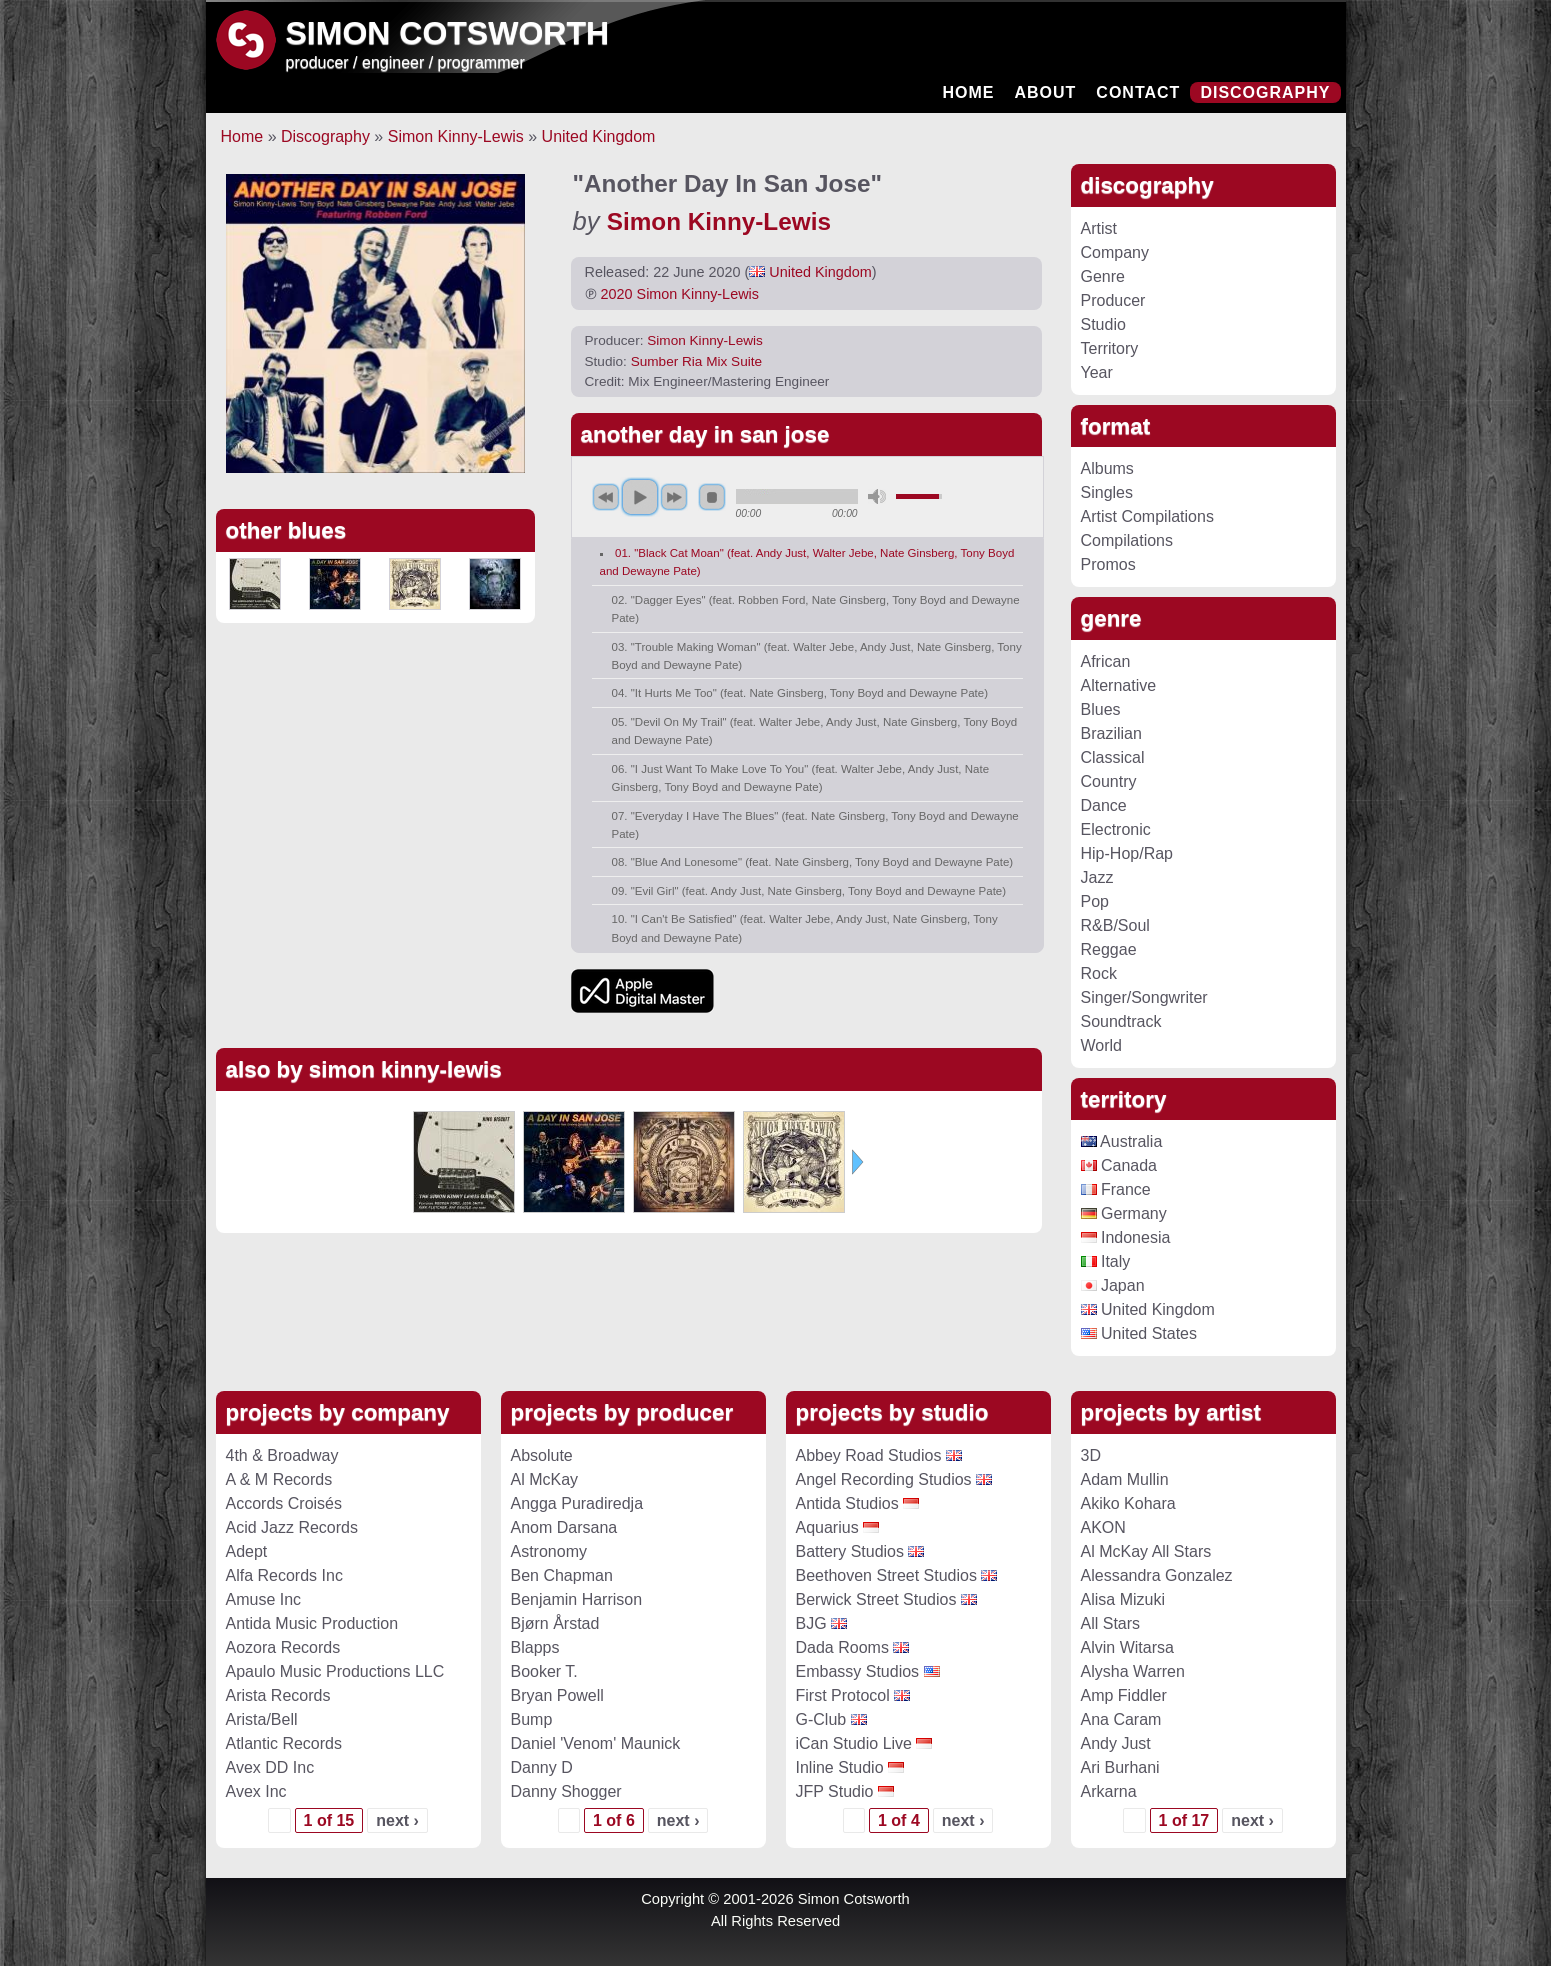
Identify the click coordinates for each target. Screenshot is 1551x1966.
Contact (1138, 92)
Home (968, 92)
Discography (1265, 92)
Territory (1110, 348)
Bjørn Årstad (555, 1623)
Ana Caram (1121, 1719)
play (640, 497)
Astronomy (549, 1551)
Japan (1113, 1285)
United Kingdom (599, 136)
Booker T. (544, 1671)
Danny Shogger (566, 1791)
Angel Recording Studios (884, 1479)
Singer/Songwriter (1144, 997)
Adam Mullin (1125, 1479)
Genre (1103, 276)
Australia (1122, 1141)
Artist (1099, 228)
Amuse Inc (264, 1599)
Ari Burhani (1120, 1767)
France (1116, 1189)
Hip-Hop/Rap (1127, 853)
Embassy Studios (858, 1671)
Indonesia (1126, 1237)
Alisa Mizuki (1123, 1599)
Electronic (1116, 829)
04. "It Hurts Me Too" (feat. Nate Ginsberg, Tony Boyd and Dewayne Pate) (800, 693)
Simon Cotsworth (448, 33)
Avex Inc (256, 1791)
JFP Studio (835, 1791)
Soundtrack (1121, 1021)
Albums (1107, 468)
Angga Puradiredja (577, 1503)
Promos (1108, 564)
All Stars (1111, 1623)
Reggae (1109, 949)
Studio (1103, 324)
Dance (1104, 805)
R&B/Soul (1115, 925)
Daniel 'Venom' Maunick (596, 1743)
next (674, 497)
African (1106, 661)
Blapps (535, 1647)
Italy (1106, 1261)
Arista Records (278, 1695)
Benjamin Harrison (577, 1599)
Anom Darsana (564, 1527)
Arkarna (1109, 1791)
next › (397, 1820)
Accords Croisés (284, 1503)
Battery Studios (850, 1551)
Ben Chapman (562, 1575)
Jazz (1097, 877)
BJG (811, 1623)
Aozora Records (283, 1647)
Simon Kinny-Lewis (456, 136)
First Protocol (843, 1695)
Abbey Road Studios (869, 1455)
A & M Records (279, 1479)
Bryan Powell (557, 1695)
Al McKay (545, 1479)
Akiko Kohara (1128, 1503)
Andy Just (1116, 1743)
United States (1139, 1333)
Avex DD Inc (270, 1767)
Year (1097, 372)
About (1045, 92)
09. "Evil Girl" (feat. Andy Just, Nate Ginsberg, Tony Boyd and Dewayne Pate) (809, 891)
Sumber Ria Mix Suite (696, 361)
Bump (532, 1719)
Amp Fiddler (1124, 1695)
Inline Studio (840, 1767)
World (1102, 1045)
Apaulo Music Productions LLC (335, 1671)
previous (606, 497)
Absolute (542, 1455)
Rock (1099, 973)
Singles (1107, 492)
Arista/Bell (262, 1719)
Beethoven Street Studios (886, 1575)
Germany (1124, 1213)
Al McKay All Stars (1146, 1551)
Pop (1095, 901)
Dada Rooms (842, 1647)
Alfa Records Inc (284, 1575)
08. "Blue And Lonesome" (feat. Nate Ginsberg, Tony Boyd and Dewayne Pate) (813, 862)
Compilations (1127, 540)
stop (712, 497)
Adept (247, 1551)
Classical (1113, 757)
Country (1109, 781)
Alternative (1119, 685)
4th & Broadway (282, 1455)
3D (1091, 1455)
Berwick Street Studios (876, 1599)
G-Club (821, 1719)
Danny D (542, 1767)
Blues (1101, 709)
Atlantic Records (284, 1743)
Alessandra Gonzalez (1157, 1575)
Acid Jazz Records (292, 1527)
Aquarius (827, 1527)
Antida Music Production (312, 1623)
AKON (1103, 1527)
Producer (1113, 300)
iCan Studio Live (854, 1743)
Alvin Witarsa (1127, 1647)
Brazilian (1111, 733)
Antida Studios (847, 1503)
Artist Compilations (1147, 516)
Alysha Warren (1133, 1671)
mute (877, 496)
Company (1115, 252)
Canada (1119, 1165)
